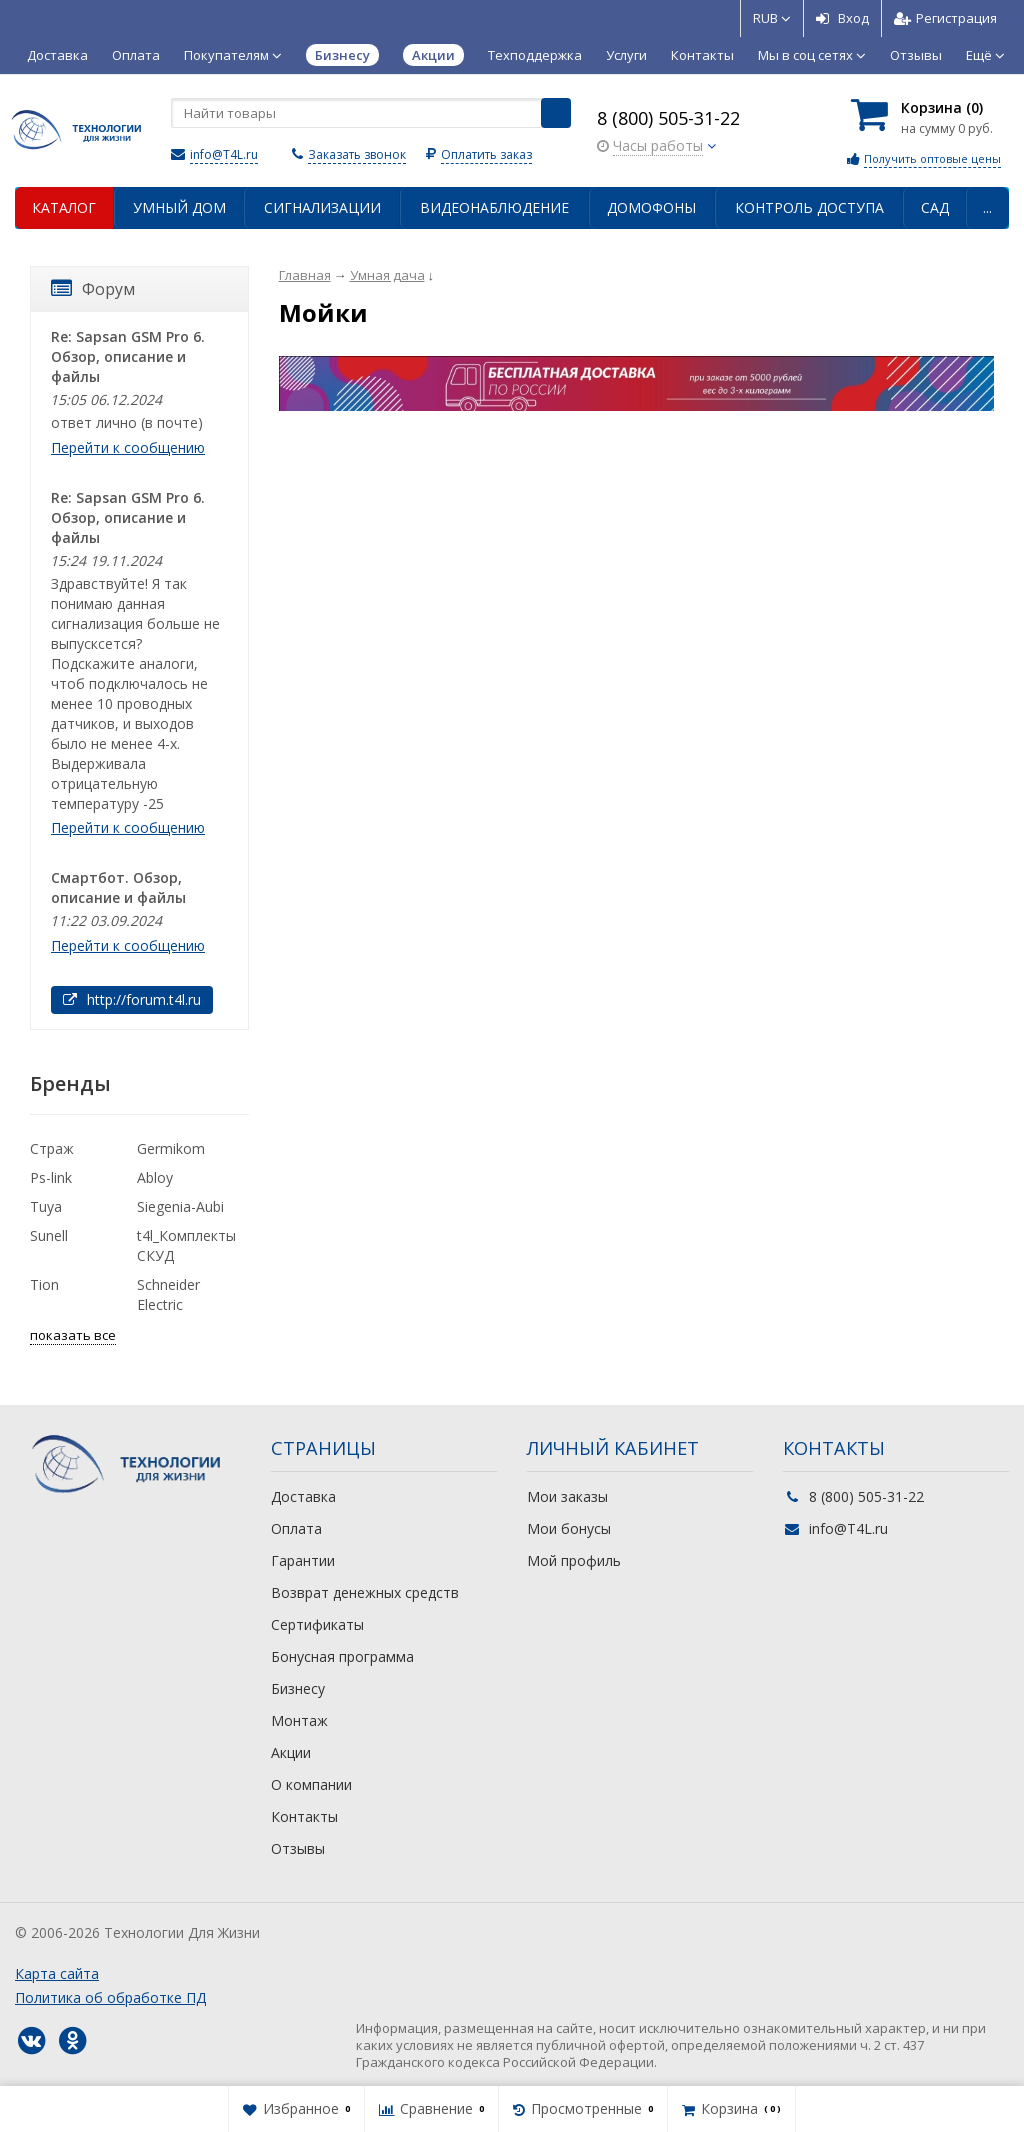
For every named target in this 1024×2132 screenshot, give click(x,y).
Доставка (57, 55)
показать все (73, 1335)
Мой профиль (574, 1560)
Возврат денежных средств (365, 1592)
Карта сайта (57, 1973)
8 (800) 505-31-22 (668, 118)
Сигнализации (322, 207)
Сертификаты (317, 1624)
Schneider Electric (168, 1294)
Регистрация (945, 18)
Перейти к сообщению (128, 447)
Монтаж (299, 1720)
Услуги (626, 55)
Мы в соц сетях (812, 55)
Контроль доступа (809, 207)
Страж (52, 1148)
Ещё (985, 55)
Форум (93, 289)
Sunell (49, 1235)
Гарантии (303, 1560)
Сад (935, 207)
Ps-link (51, 1177)
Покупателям (233, 55)
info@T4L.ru (224, 154)
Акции (291, 1752)
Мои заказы (567, 1496)
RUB (772, 18)
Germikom (171, 1148)
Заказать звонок (357, 154)
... (987, 207)
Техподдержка (535, 55)
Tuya (46, 1206)
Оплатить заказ (486, 154)
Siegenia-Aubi (180, 1206)
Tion (44, 1284)
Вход (842, 18)
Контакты (702, 55)
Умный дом (179, 207)
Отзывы (916, 55)
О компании (311, 1784)
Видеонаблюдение (494, 207)
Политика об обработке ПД (110, 1997)
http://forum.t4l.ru (132, 999)
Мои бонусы (569, 1528)
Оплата (136, 55)
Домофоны (651, 207)
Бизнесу (298, 1688)
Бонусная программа (342, 1656)
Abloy (155, 1177)
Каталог (64, 207)
